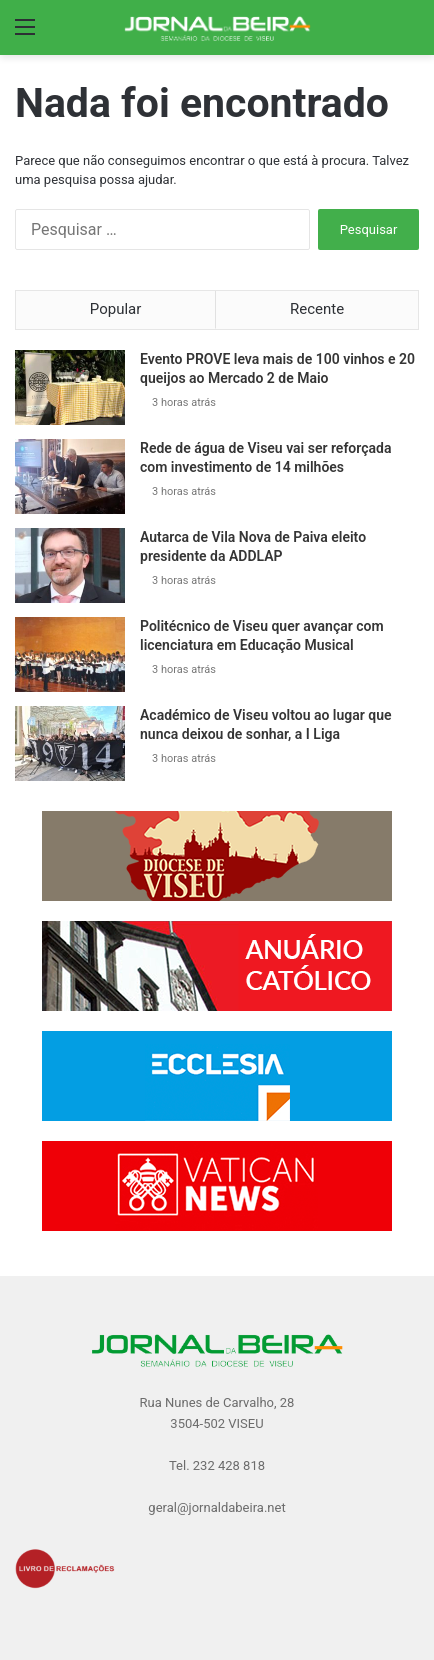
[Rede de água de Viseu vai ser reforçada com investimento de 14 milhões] (70, 476)
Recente (317, 309)
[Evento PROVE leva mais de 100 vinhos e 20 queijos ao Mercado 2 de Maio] (70, 387)
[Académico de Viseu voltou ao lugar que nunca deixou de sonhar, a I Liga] (70, 743)
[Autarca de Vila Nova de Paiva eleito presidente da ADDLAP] (70, 565)
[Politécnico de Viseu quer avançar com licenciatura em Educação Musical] (70, 654)
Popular (116, 309)
